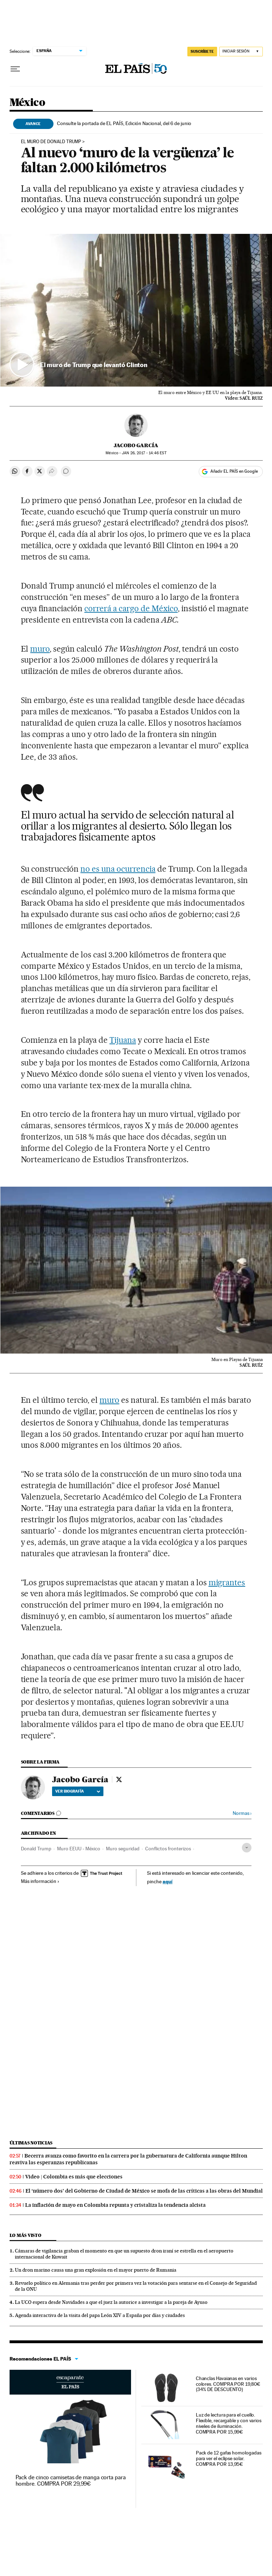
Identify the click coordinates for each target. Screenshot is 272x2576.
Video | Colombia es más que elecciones (74, 2176)
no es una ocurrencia (117, 869)
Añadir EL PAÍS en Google (234, 471)
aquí (167, 1881)
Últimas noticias (31, 2142)
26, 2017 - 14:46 (144, 453)
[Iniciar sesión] (241, 51)
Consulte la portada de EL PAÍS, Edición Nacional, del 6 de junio (124, 123)
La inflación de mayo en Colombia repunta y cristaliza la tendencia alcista (115, 2205)
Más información (40, 1881)
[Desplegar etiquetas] (246, 1847)
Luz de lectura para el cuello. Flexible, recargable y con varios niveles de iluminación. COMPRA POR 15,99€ (228, 2423)
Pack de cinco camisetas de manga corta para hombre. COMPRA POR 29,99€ (71, 2480)
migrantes (227, 1582)
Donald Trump (36, 1848)
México (27, 102)
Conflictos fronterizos (168, 1848)
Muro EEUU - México (78, 1848)
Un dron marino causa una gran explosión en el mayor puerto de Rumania (95, 2270)
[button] (136, 310)
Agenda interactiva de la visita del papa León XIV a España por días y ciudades (100, 2315)
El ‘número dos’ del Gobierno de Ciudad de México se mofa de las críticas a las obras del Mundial (144, 2191)
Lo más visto (25, 2235)
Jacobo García (136, 445)
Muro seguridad (123, 1848)
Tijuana (122, 1040)
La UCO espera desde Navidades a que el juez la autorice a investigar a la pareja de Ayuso (111, 2302)
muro (40, 649)
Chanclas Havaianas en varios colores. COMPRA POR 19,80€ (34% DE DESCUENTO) (228, 2383)
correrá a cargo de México (131, 608)
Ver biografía (77, 1791)
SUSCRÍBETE (202, 51)
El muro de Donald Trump (51, 141)
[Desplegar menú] (15, 69)
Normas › (242, 1813)
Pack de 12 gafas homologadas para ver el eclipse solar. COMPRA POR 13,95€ (228, 2458)
